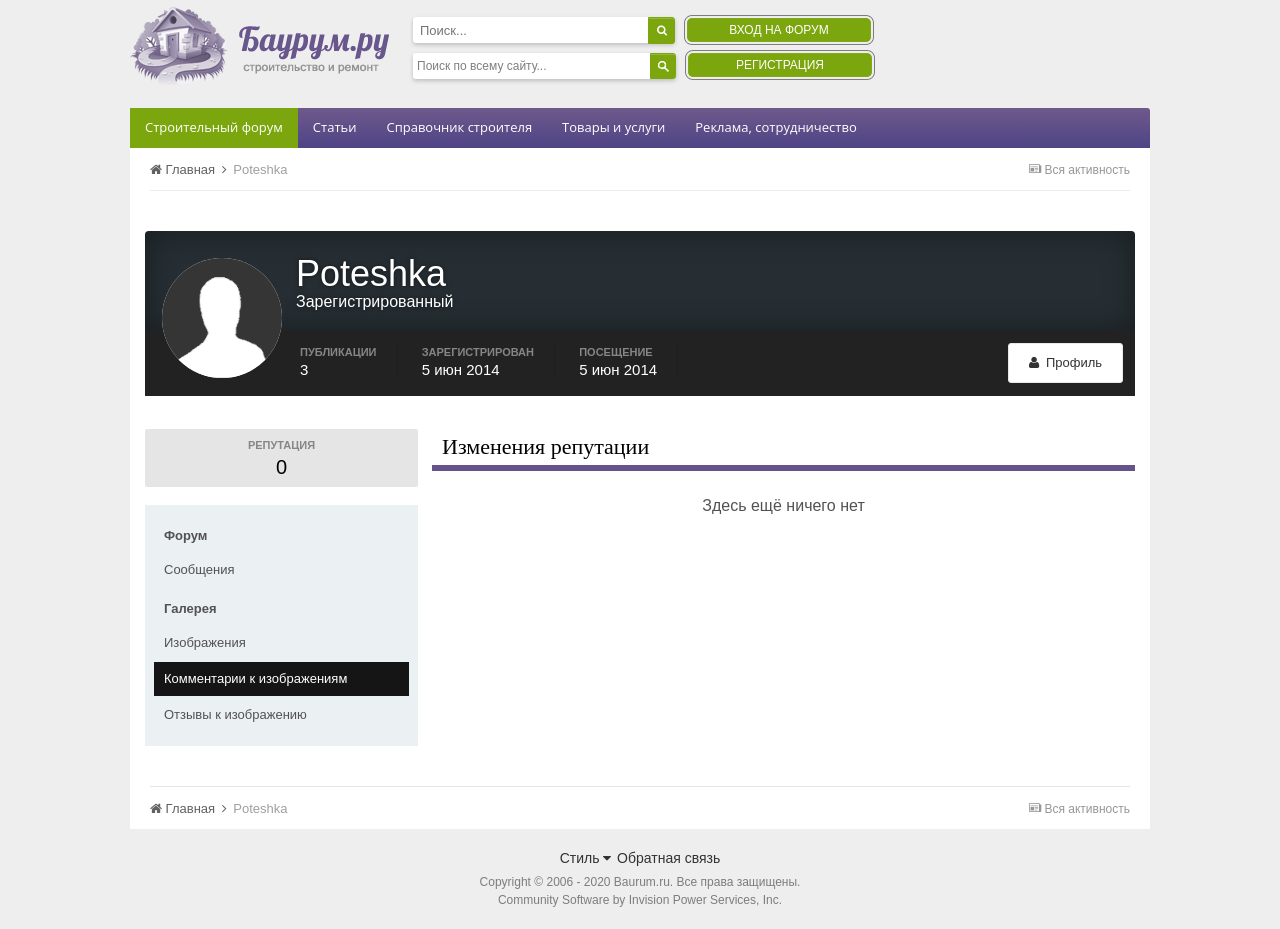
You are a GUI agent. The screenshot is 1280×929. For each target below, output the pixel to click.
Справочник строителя (459, 127)
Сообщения (199, 569)
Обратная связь (668, 858)
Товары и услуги (613, 127)
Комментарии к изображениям (255, 678)
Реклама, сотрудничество (775, 127)
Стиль (586, 858)
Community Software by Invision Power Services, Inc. (640, 900)
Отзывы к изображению (235, 714)
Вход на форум (778, 30)
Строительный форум (214, 127)
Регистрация (780, 65)
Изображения (205, 642)
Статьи (335, 127)
